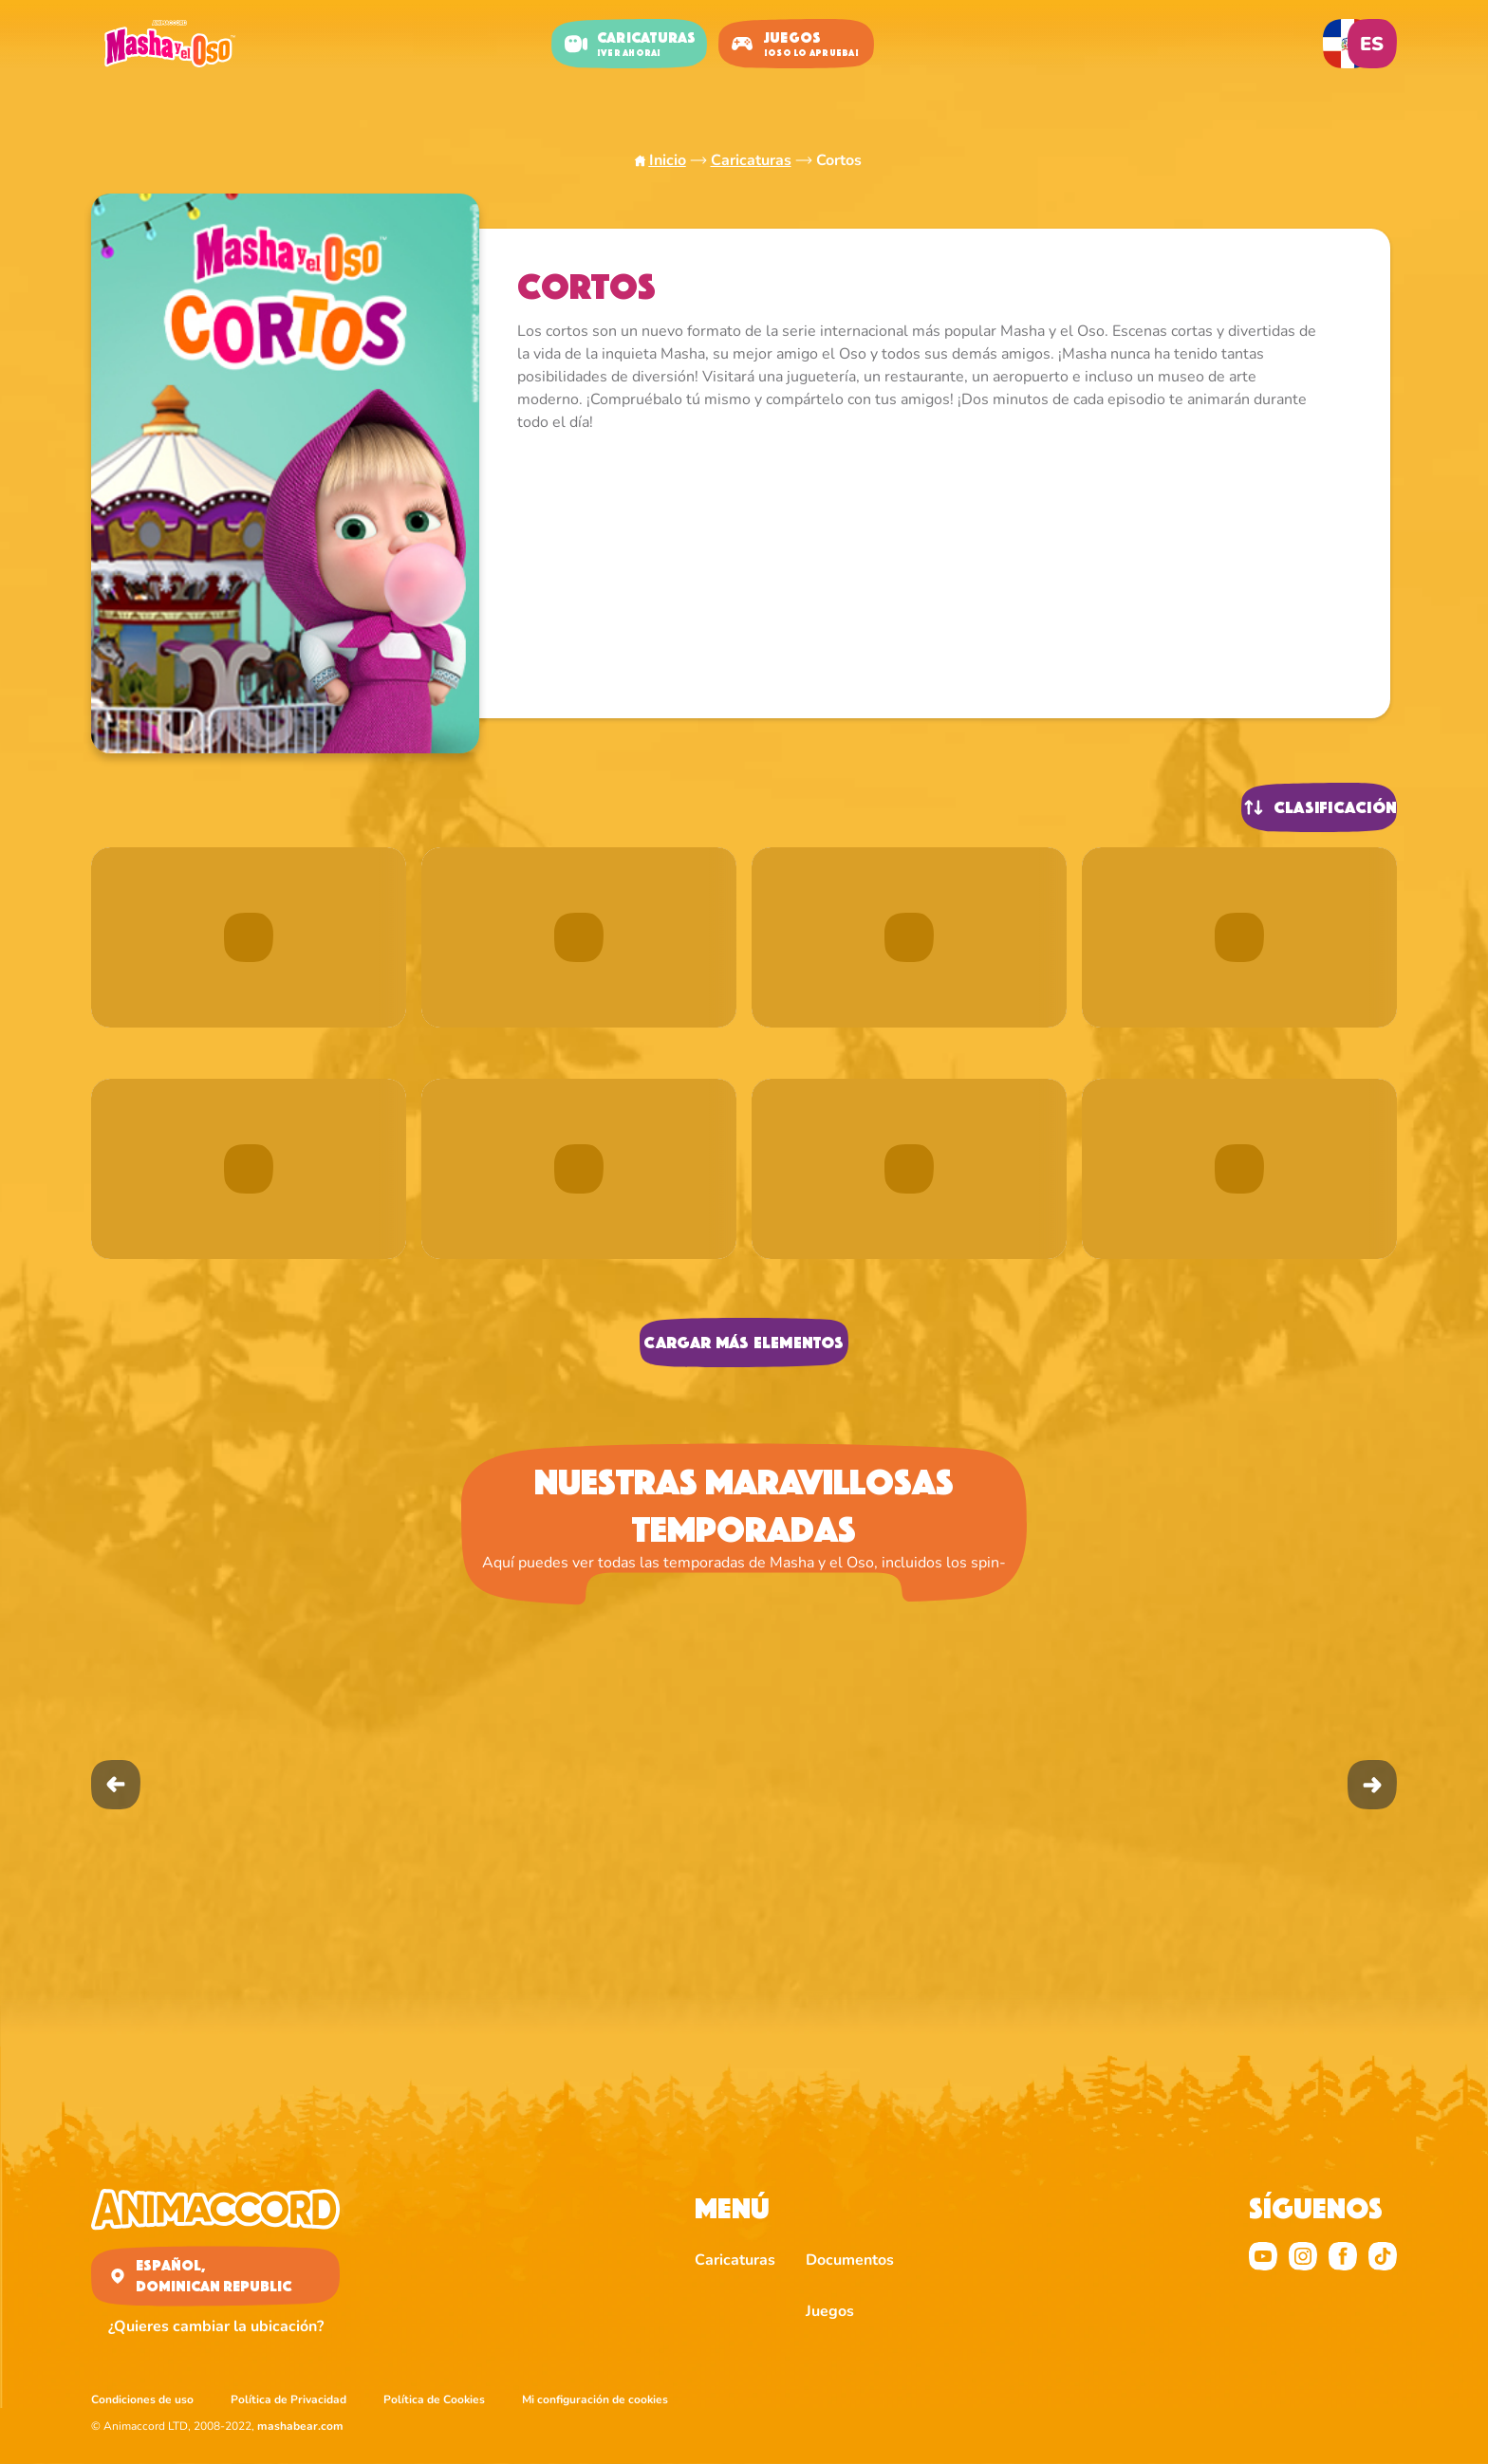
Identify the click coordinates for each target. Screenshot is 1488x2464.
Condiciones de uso (142, 2399)
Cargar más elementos (743, 1342)
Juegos (830, 2311)
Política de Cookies (434, 2399)
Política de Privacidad (288, 2399)
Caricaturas (751, 160)
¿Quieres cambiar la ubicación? (216, 2326)
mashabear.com (300, 2426)
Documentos (850, 2260)
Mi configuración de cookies (595, 2399)
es (1372, 44)
